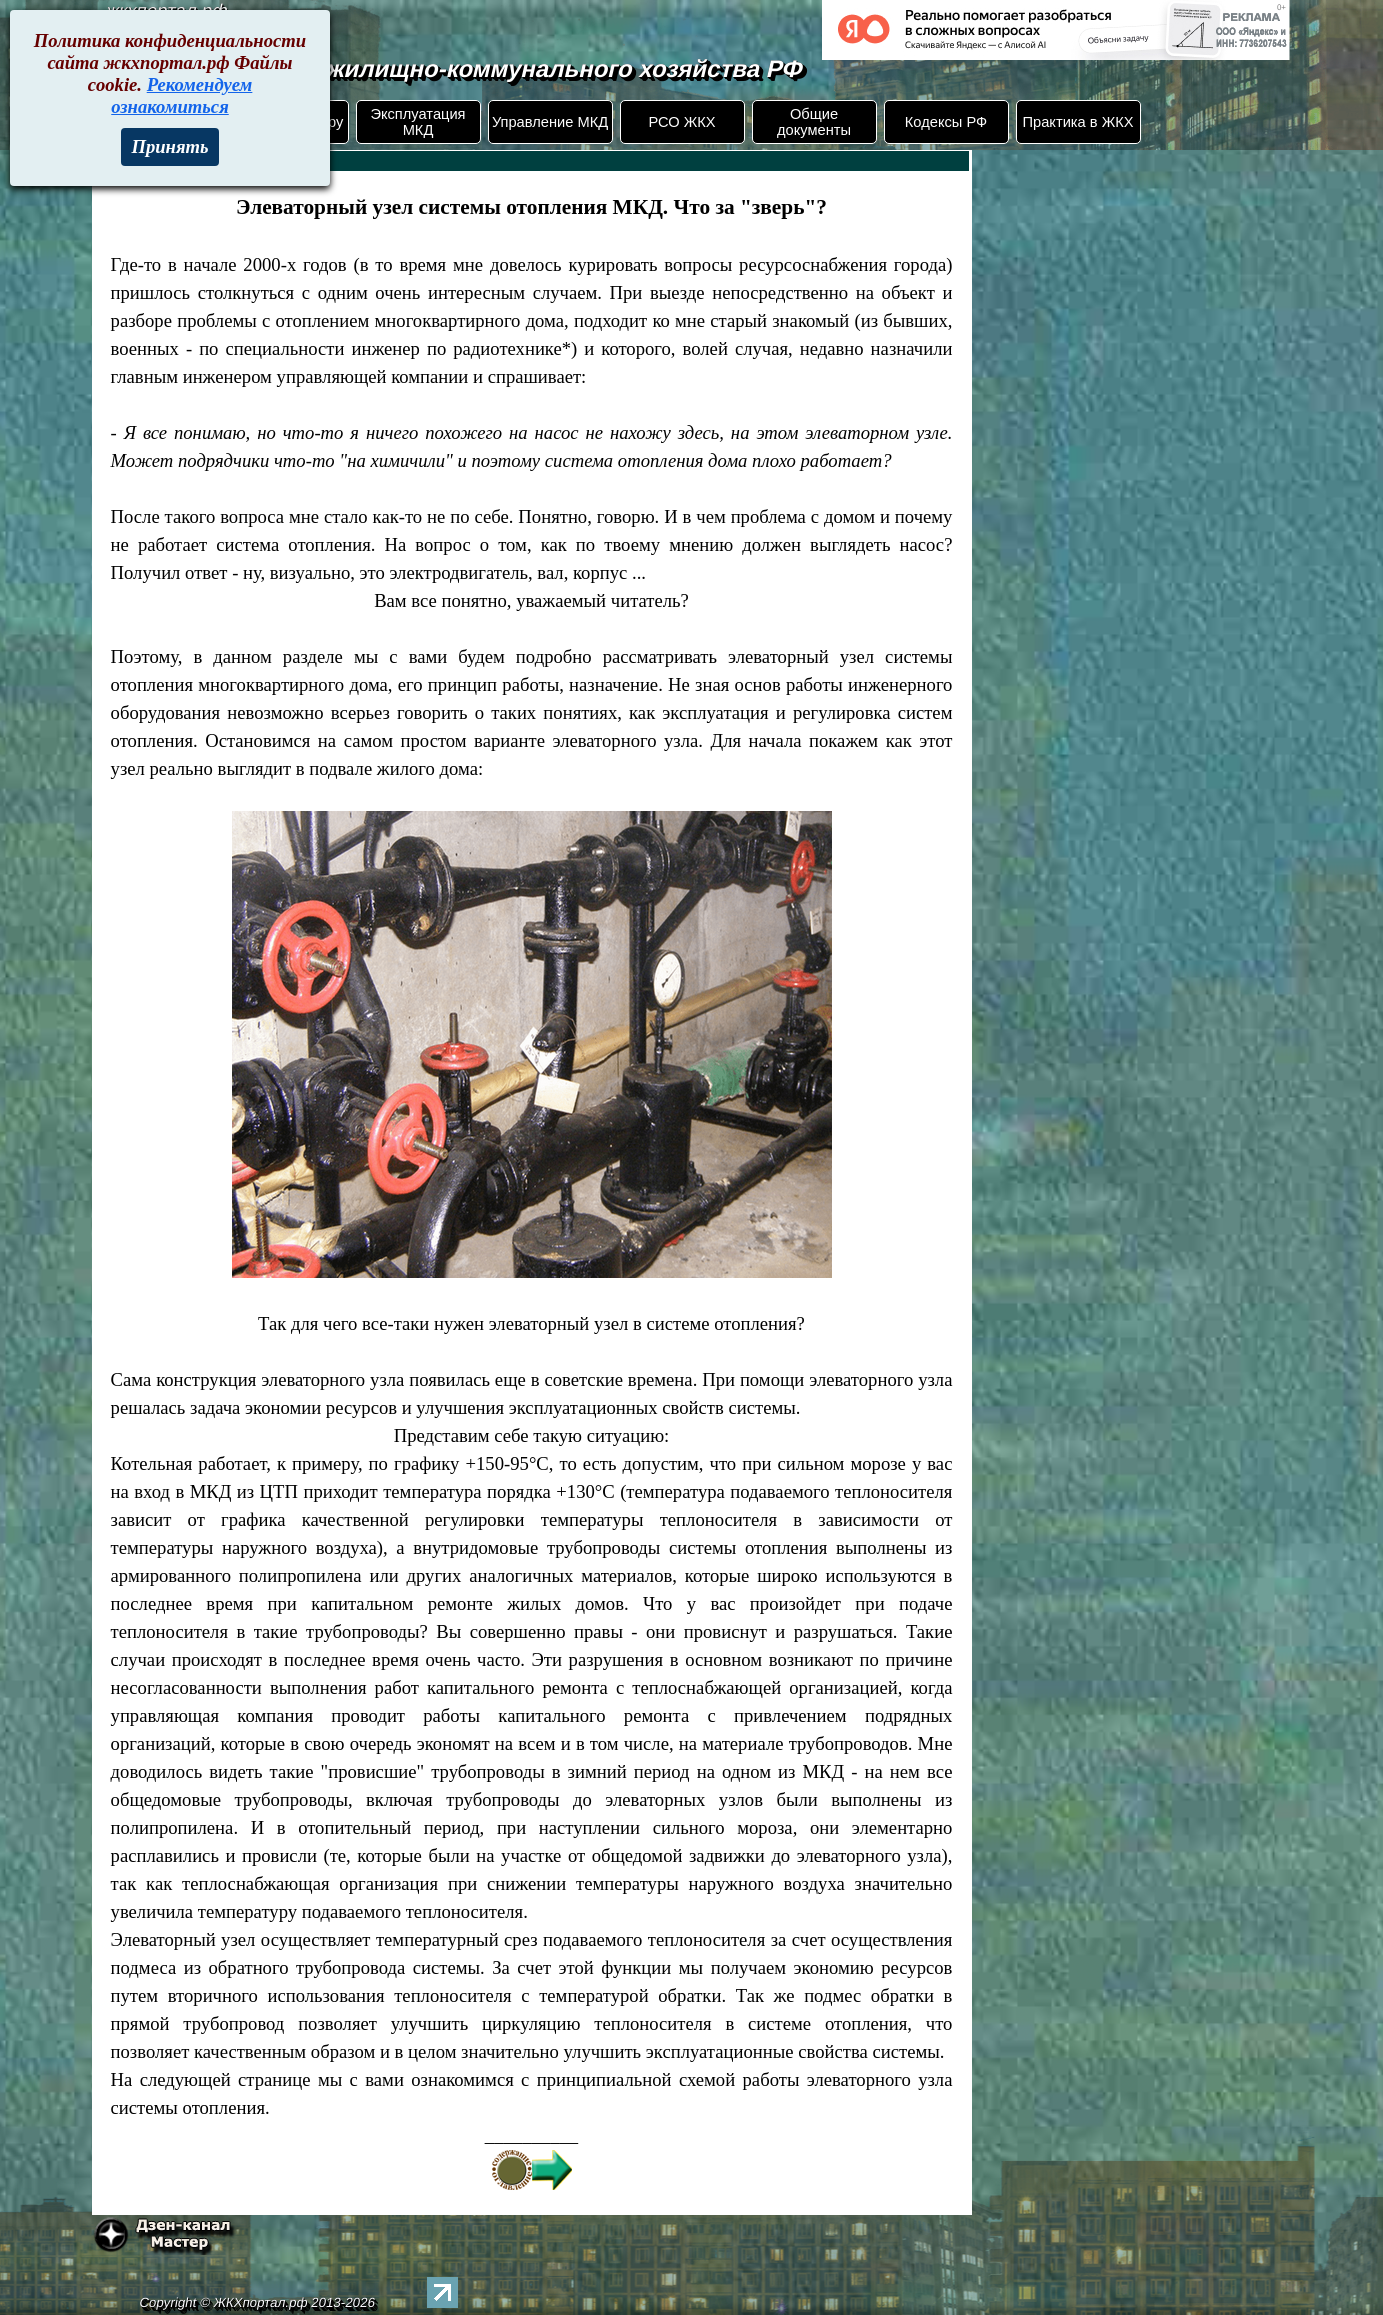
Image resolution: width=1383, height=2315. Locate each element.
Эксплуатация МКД (417, 122)
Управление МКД (550, 122)
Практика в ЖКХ (1078, 122)
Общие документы (814, 122)
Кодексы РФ (946, 122)
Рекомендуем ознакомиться (181, 95)
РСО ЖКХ (681, 122)
